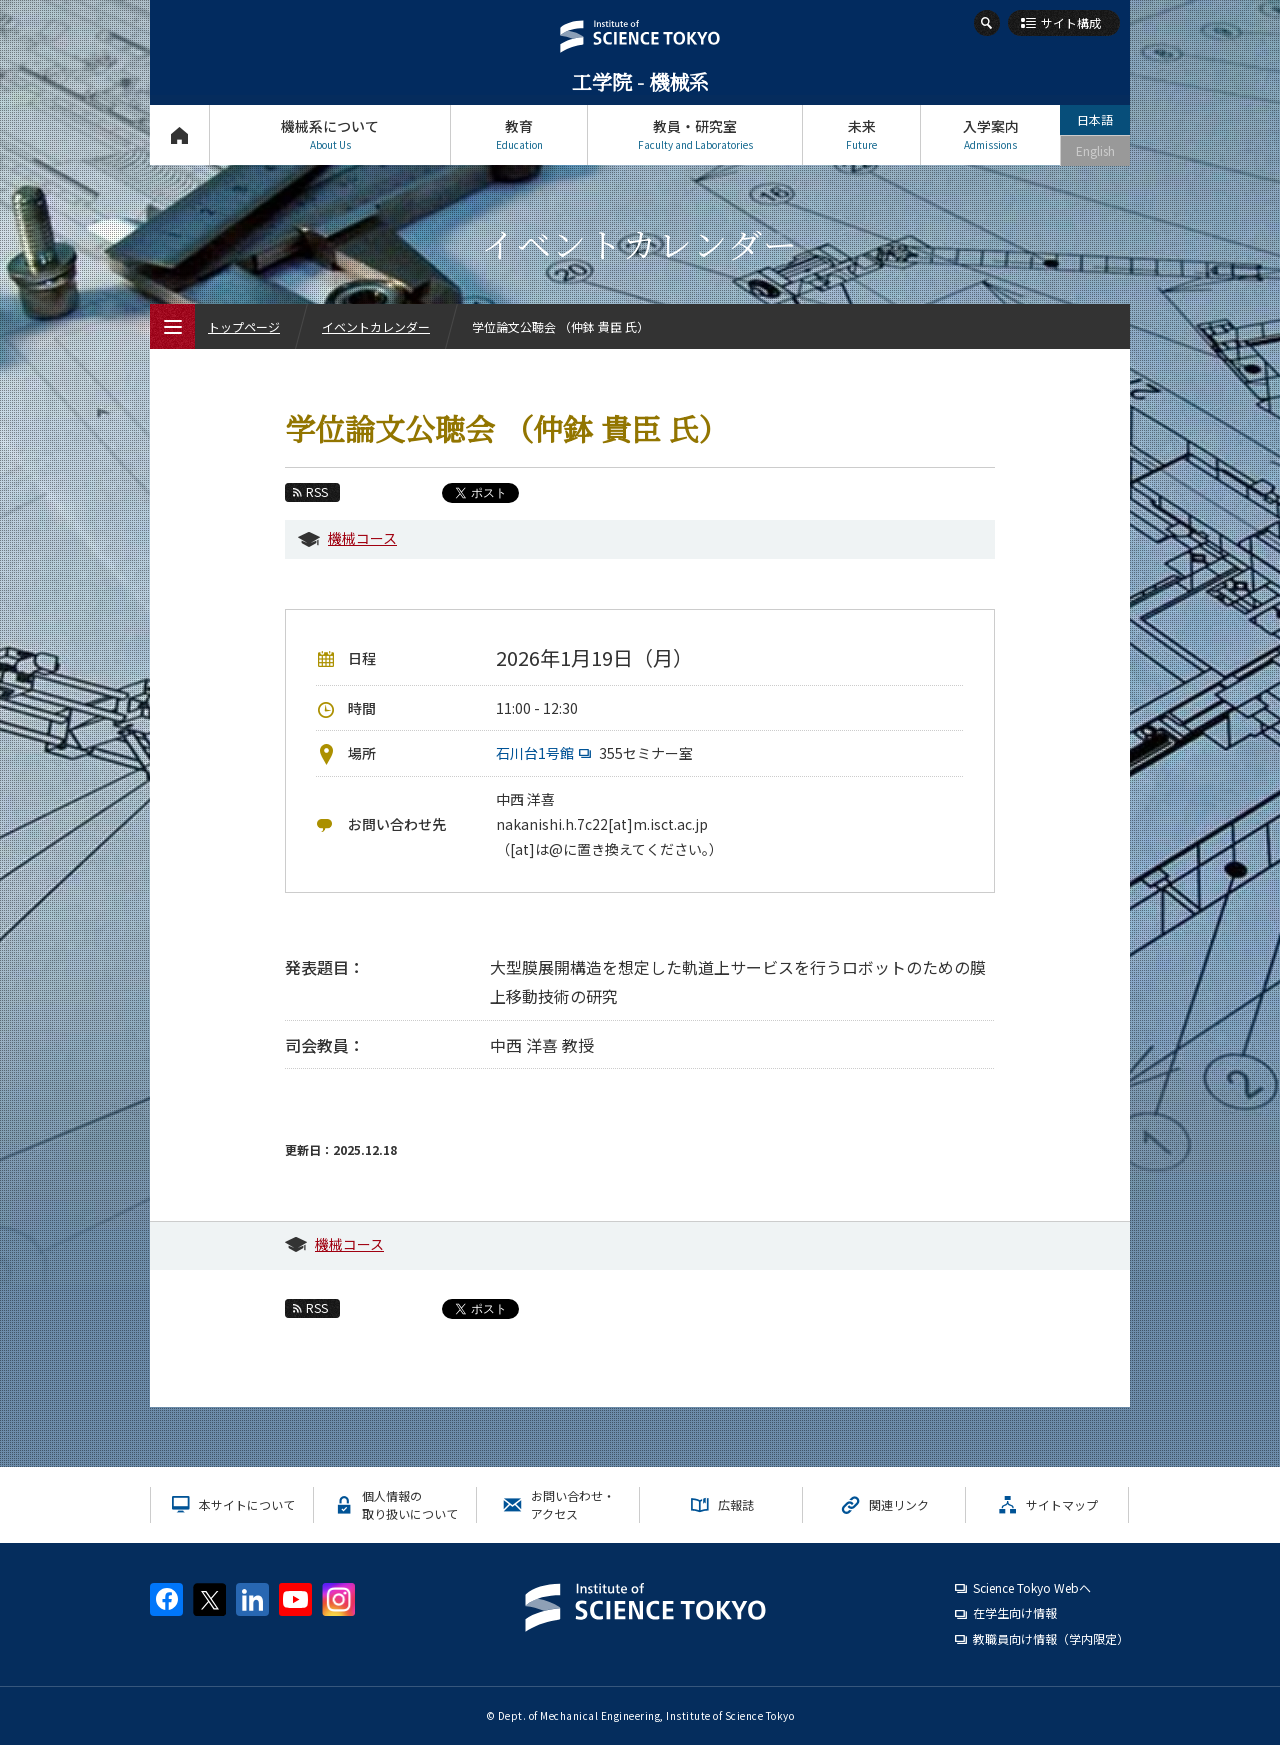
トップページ (179, 134)
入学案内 (990, 134)
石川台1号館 (546, 753)
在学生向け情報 (1015, 1612)
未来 (861, 134)
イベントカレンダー (376, 326)
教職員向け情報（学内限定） (1051, 1638)
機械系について (330, 134)
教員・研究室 (695, 134)
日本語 (1095, 119)
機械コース (362, 538)
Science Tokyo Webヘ (1032, 1587)
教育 (519, 134)
